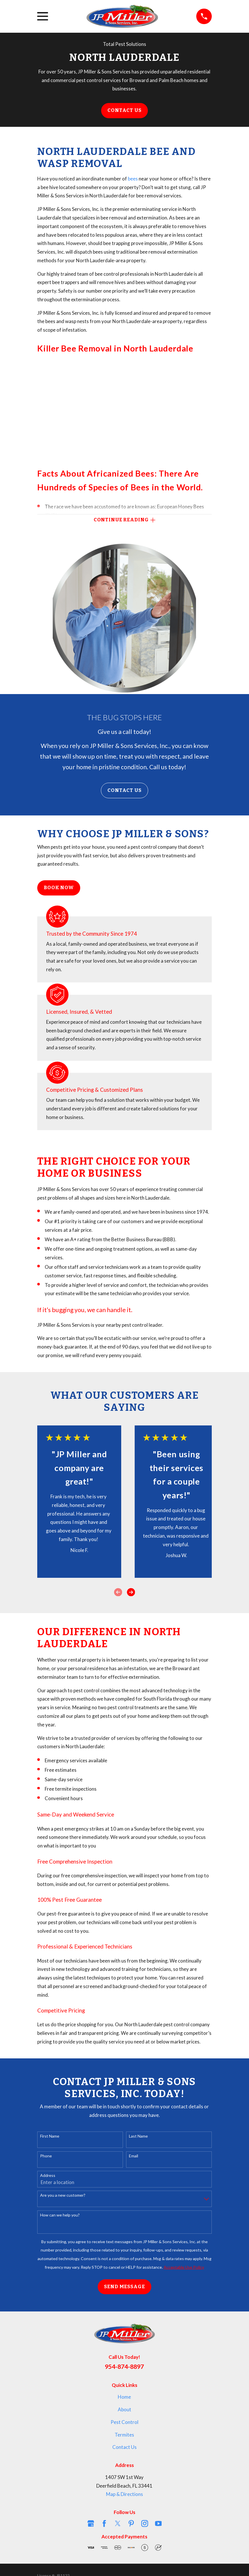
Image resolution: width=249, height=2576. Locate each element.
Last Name (138, 2136)
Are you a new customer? (62, 2195)
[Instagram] (144, 2523)
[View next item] (131, 1592)
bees (133, 179)
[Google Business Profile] (90, 2523)
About (124, 2409)
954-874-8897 (124, 2366)
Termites (124, 2435)
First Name (49, 2136)
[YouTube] (158, 2523)
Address (47, 2175)
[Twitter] (117, 2523)
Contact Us (124, 110)
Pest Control (124, 2422)
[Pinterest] (131, 2523)
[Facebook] (104, 2523)
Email (133, 2156)
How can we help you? (60, 2215)
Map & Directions (124, 2494)
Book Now (59, 888)
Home (124, 2397)
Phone (46, 2156)
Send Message (124, 2287)
